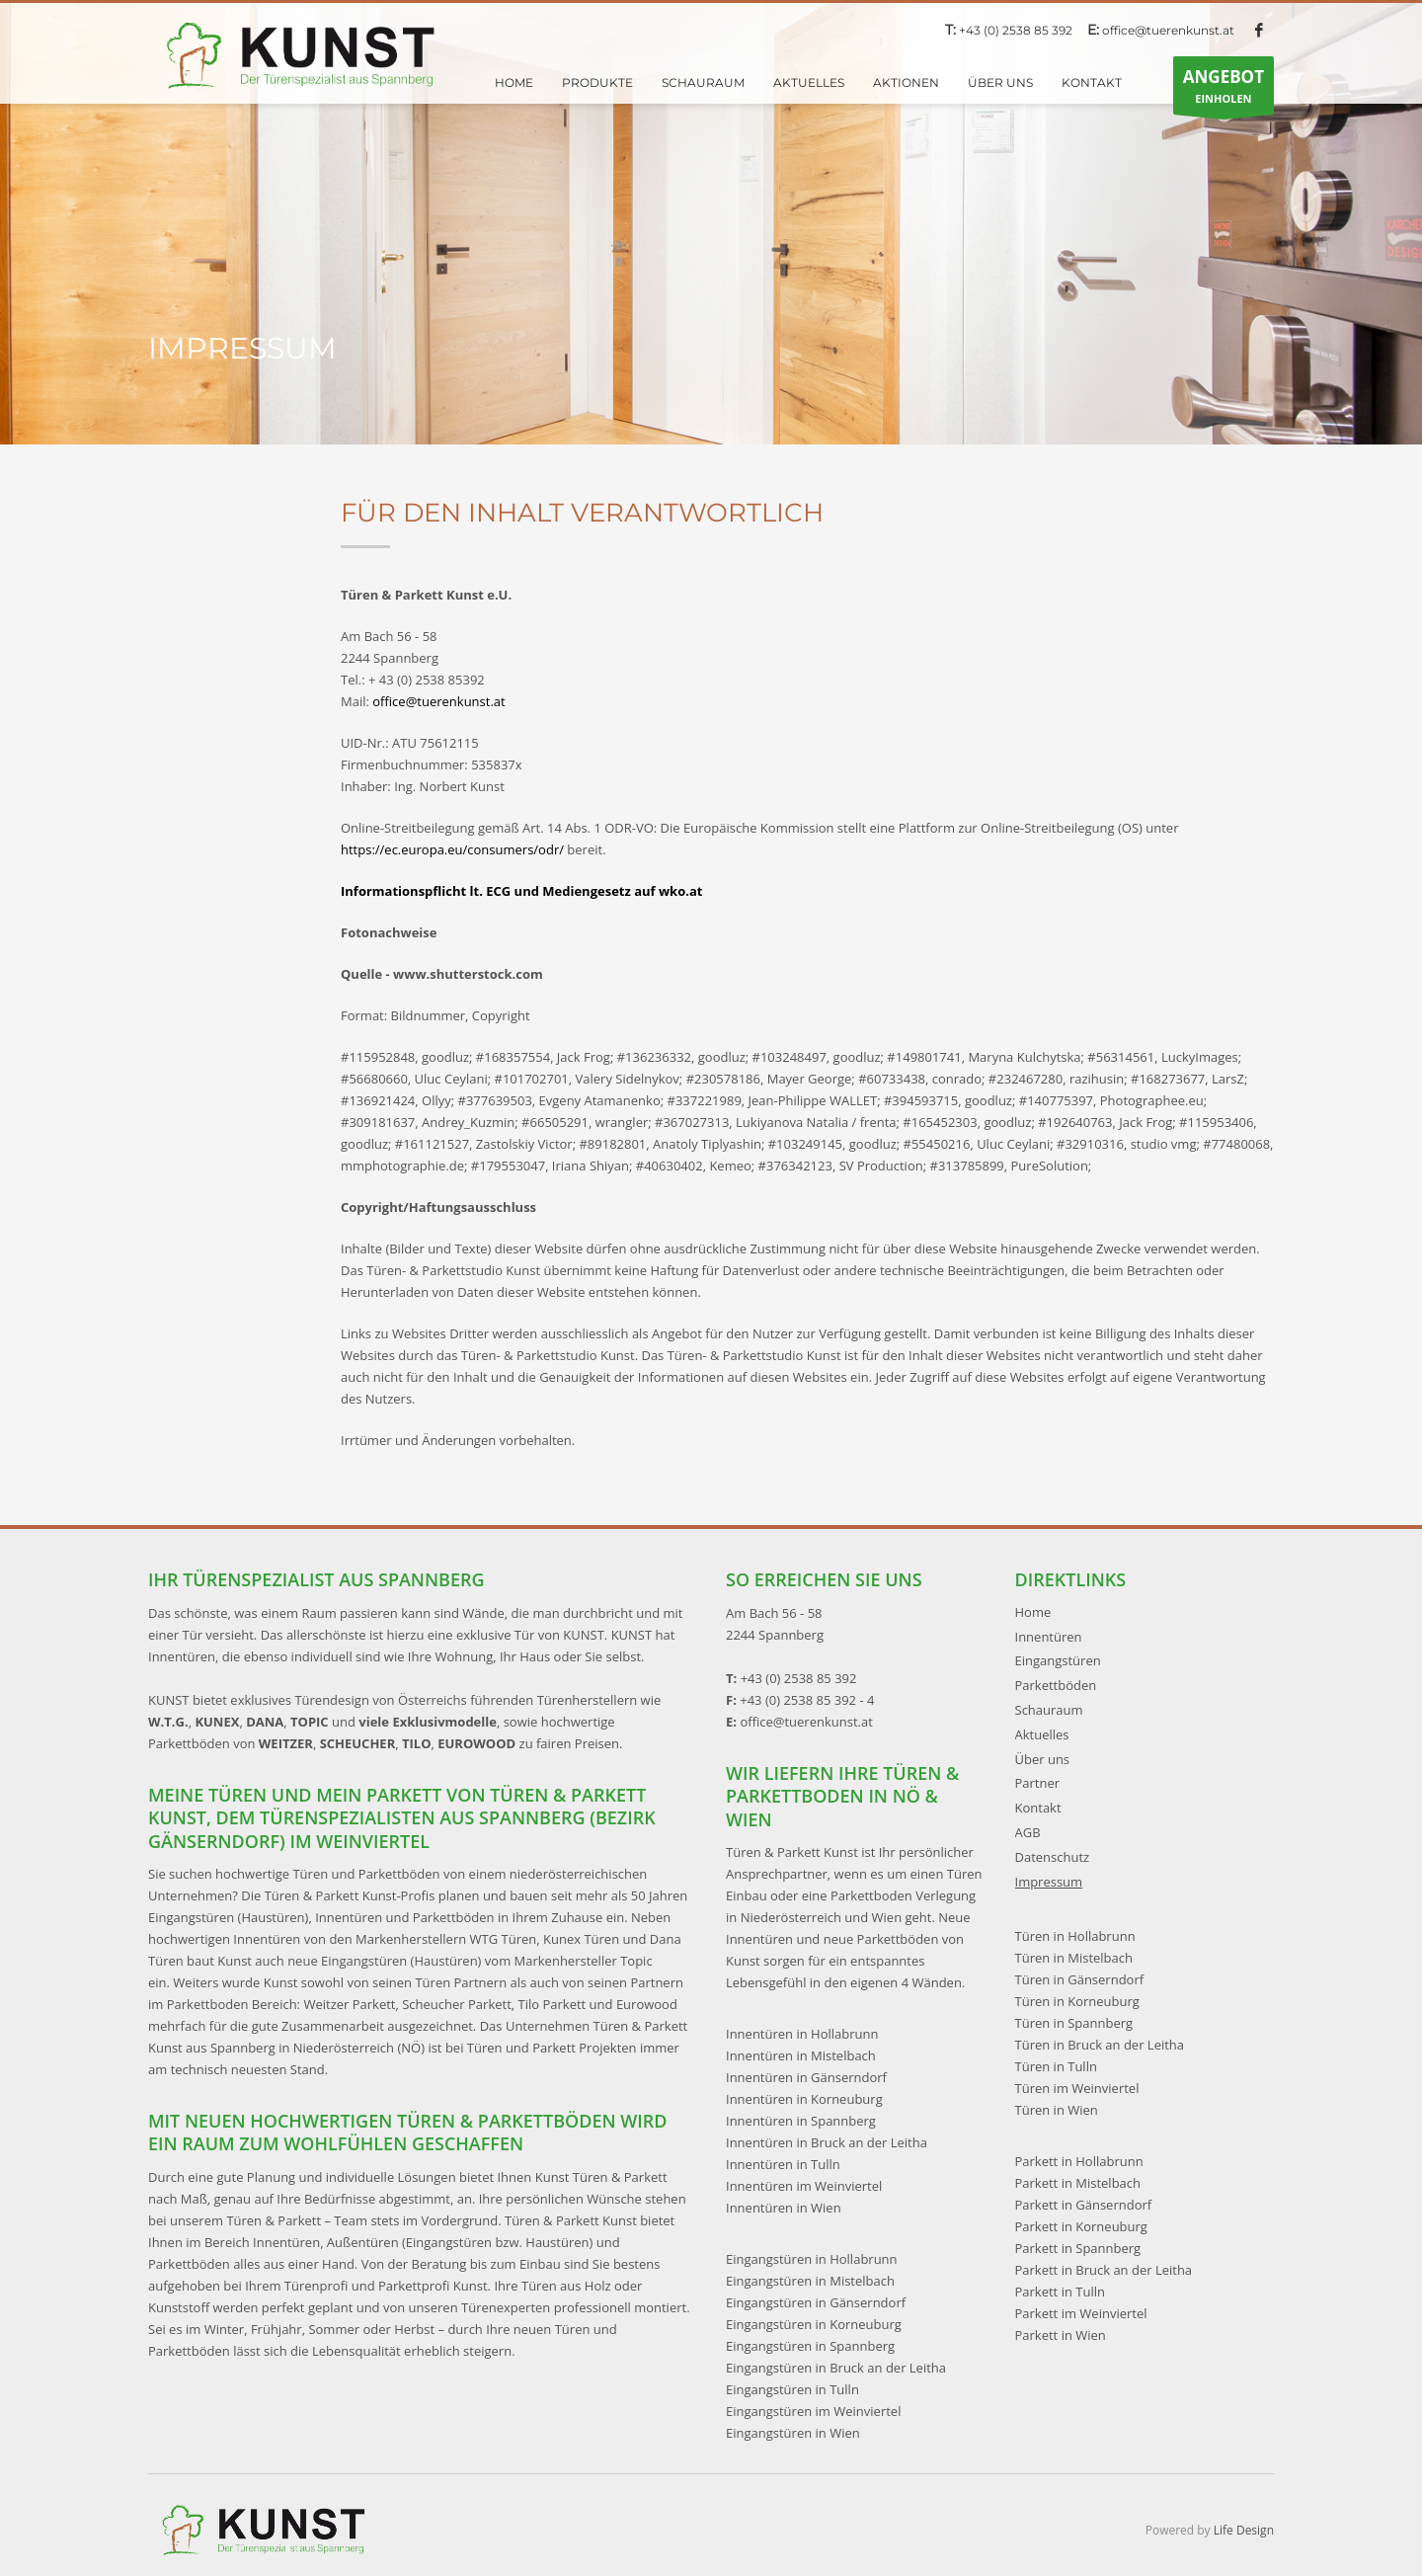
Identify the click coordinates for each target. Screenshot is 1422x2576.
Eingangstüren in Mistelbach (810, 2281)
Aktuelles (1042, 1734)
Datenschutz (1052, 1857)
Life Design (1244, 2530)
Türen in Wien (1056, 2110)
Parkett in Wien (1060, 2335)
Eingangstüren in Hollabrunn (812, 2259)
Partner (1038, 1783)
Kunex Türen (581, 1939)
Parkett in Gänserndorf (1083, 2205)
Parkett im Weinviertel (1081, 2313)
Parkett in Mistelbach (1078, 2183)
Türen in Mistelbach (1074, 1958)
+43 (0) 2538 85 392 (1015, 30)
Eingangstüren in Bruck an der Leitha (836, 2367)
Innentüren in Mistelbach (801, 2055)
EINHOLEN (1223, 90)
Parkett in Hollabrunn (1079, 2161)
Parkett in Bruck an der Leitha (1104, 2270)
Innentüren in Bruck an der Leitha (826, 2142)
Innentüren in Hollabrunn (802, 2034)
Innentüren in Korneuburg (804, 2099)
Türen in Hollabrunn (1075, 1936)
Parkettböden (1056, 1685)
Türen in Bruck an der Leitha (1100, 2044)
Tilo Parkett (552, 2004)
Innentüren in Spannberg (801, 2121)
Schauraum (1049, 1710)
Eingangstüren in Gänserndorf (816, 2302)
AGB (1028, 1832)
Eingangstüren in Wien (793, 2433)
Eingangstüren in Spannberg (810, 2346)
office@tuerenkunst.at (1168, 30)
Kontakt (1038, 1807)
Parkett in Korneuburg (1081, 2226)
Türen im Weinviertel (1077, 2088)
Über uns (1042, 1759)
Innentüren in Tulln (783, 2164)
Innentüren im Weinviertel (804, 2186)
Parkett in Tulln (1060, 2291)
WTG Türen (503, 1939)
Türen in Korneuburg (1077, 2001)
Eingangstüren (1058, 1660)
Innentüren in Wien (783, 2207)
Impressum (1049, 1882)
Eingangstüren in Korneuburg (814, 2324)
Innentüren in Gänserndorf (806, 2077)
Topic (636, 1961)
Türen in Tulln (1056, 2066)
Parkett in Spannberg (1078, 2248)
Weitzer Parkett (349, 2004)
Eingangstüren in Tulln (792, 2389)
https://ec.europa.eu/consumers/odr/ (452, 849)
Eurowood (646, 2004)
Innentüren (1048, 1637)
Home (1033, 1612)
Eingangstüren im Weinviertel (813, 2411)
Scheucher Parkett (457, 2004)
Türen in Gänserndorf (1080, 1979)
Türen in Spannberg (1074, 2023)
